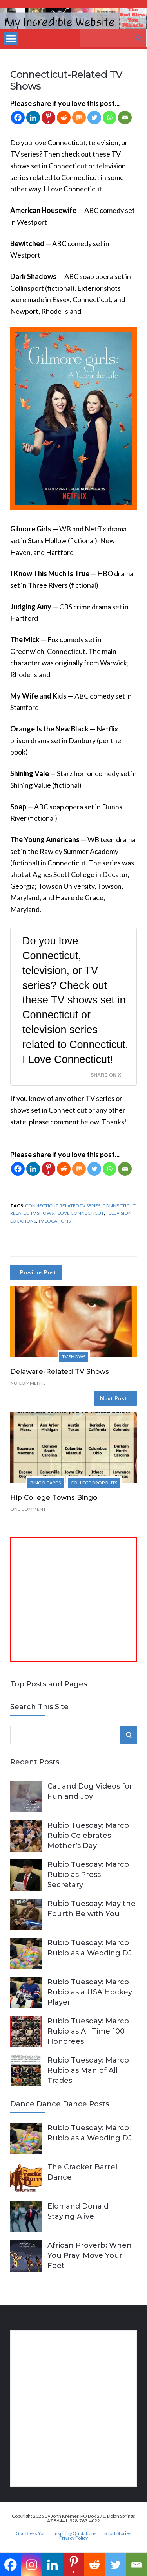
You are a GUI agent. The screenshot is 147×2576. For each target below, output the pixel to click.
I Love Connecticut (80, 1213)
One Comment (28, 1509)
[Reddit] (64, 117)
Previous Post (38, 1272)
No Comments (27, 1383)
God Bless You (31, 2533)
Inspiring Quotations (75, 2533)
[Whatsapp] (109, 117)
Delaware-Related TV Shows (59, 1371)
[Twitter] (94, 117)
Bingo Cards (45, 1483)
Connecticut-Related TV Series (62, 1206)
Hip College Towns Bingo (53, 1497)
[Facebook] (18, 117)
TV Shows (73, 1357)
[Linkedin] (33, 117)
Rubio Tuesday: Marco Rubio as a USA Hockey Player (89, 1992)
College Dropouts (94, 1483)
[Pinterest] (48, 117)
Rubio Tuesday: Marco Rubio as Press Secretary (88, 1874)
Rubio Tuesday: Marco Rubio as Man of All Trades (88, 2070)
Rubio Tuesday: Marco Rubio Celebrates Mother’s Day (88, 1835)
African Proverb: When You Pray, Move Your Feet (89, 2255)
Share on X (106, 1075)
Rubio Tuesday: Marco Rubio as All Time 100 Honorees (88, 2031)
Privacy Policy (73, 2538)
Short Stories (117, 2533)
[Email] (125, 117)
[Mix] (79, 117)
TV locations (54, 1221)
